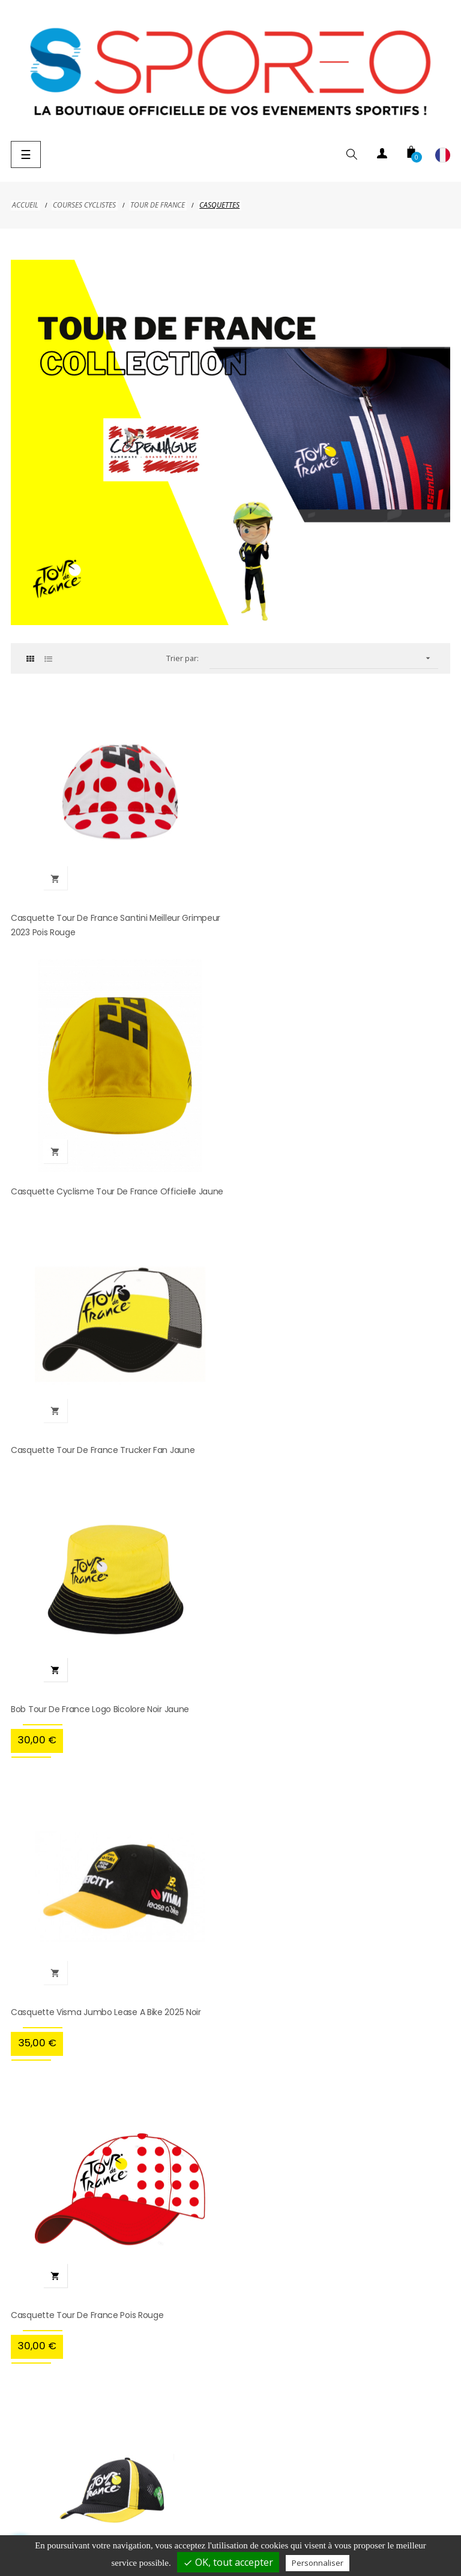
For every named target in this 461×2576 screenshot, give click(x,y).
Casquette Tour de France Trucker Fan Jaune (102, 1181)
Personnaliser (317, 2562)
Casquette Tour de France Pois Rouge (312, 1478)
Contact (242, 2524)
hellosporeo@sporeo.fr (232, 2142)
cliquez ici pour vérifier (331, 1929)
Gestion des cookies (326, 2524)
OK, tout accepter (228, 2562)
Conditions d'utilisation (153, 2524)
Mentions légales (161, 2500)
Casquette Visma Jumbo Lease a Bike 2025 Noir (106, 1478)
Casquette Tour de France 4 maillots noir (93, 1775)
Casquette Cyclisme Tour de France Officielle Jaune (342, 912)
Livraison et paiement (56, 2500)
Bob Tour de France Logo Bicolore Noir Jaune (325, 1181)
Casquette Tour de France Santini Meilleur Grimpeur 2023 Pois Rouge (115, 919)
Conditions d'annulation (401, 2500)
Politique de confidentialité (274, 2500)
